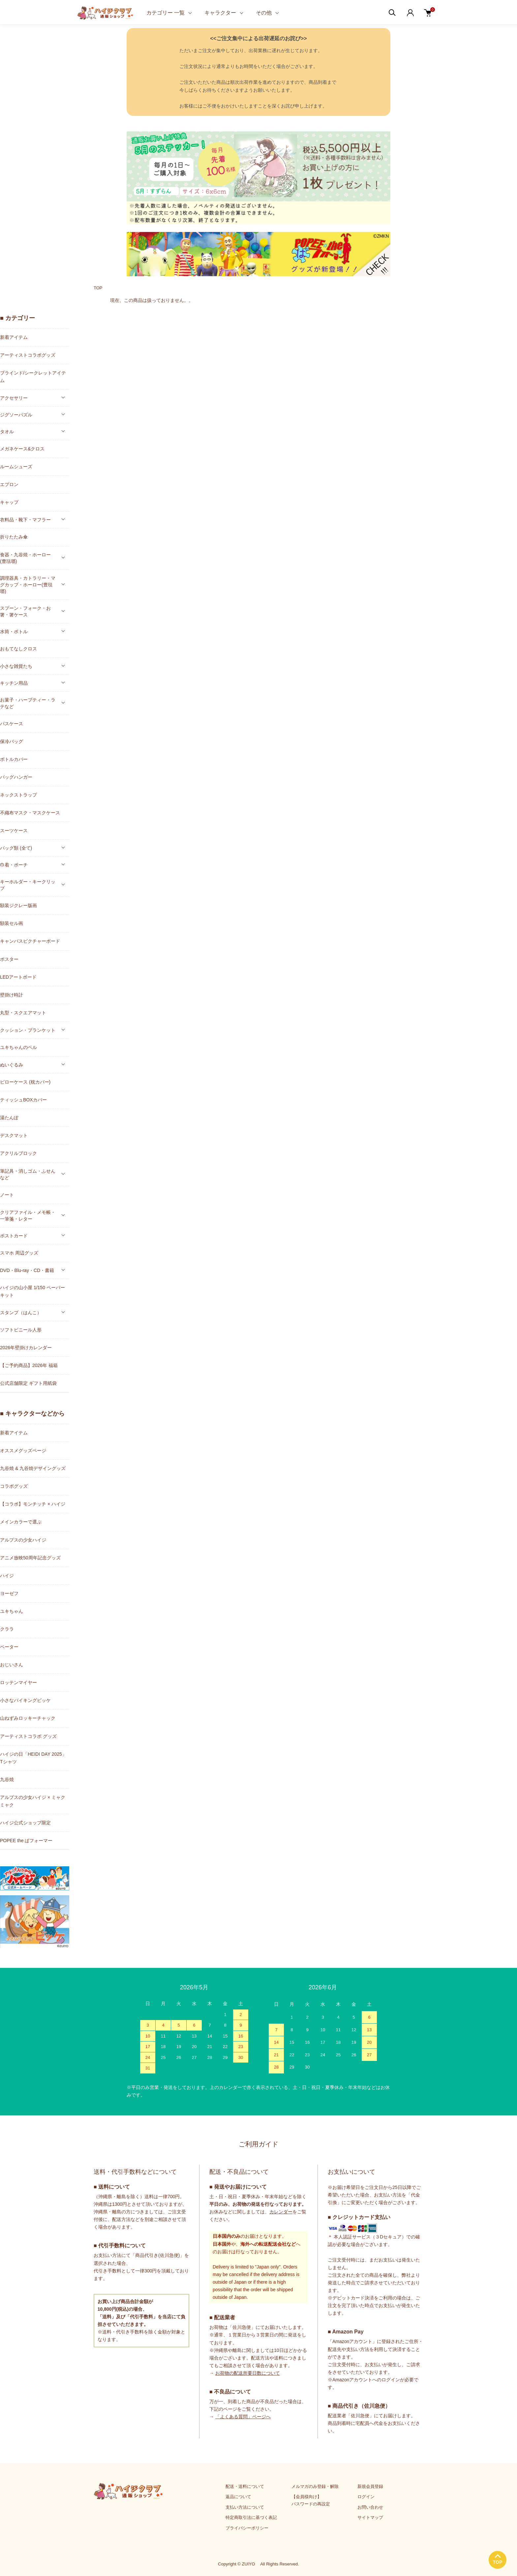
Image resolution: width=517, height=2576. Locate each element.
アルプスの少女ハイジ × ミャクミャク (32, 1801)
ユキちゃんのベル (18, 1047)
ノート (7, 1194)
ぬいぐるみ (11, 1064)
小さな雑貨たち (16, 666)
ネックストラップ (18, 795)
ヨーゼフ (9, 1593)
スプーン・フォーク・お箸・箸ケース (25, 611)
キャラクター (220, 13)
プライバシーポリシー (247, 2528)
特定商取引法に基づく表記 (251, 2517)
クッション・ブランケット (27, 1030)
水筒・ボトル (14, 631)
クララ (7, 1629)
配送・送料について (245, 2486)
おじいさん (11, 1664)
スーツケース (14, 830)
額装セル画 (11, 923)
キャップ (9, 502)
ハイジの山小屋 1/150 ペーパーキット (32, 1291)
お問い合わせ (370, 2507)
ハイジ (7, 1575)
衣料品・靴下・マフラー (25, 519)
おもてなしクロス (18, 648)
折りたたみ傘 (14, 536)
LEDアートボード (18, 977)
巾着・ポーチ (14, 864)
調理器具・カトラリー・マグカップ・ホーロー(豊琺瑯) (27, 584)
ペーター (9, 1646)
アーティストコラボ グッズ (28, 1736)
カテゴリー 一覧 (165, 13)
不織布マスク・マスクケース (30, 812)
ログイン (366, 2496)
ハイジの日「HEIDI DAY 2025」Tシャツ (33, 1757)
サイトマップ (370, 2517)
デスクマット (14, 1135)
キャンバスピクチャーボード (30, 941)
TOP (98, 287)
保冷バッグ (11, 741)
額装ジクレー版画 (18, 905)
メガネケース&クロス (22, 448)
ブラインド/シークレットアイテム (33, 376)
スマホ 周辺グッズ (19, 1252)
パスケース (11, 723)
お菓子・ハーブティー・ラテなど (27, 703)
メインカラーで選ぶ (21, 1521)
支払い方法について (245, 2507)
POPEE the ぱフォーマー (26, 1840)
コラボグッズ (14, 1486)
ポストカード (14, 1235)
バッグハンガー (16, 777)
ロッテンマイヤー (18, 1682)
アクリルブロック (18, 1153)
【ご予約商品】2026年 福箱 (29, 1365)
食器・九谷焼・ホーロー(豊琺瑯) (25, 558)
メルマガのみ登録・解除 (315, 2486)
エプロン (9, 484)
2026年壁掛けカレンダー (26, 1347)
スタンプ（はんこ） (21, 1312)
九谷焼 (7, 1779)
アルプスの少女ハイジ (23, 1540)
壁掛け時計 (11, 994)
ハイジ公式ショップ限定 (25, 1822)
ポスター (9, 959)
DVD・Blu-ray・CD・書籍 (27, 1270)
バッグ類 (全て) (16, 848)
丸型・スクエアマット (23, 1012)
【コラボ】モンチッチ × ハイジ (32, 1504)
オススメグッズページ (23, 1450)
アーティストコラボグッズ (27, 355)
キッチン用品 (14, 683)
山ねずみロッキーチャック (27, 1718)
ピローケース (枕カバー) (25, 1082)
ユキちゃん (11, 1611)
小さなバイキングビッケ (25, 1700)
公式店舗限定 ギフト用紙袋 (28, 1383)
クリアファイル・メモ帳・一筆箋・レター (27, 1216)
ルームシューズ (16, 466)
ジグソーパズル (16, 414)
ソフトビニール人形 (21, 1329)
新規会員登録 (370, 2486)
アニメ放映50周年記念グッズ (30, 1557)
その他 (264, 13)
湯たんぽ (9, 1117)
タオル (7, 431)
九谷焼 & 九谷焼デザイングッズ (33, 1468)
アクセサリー (14, 398)
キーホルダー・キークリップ (27, 885)
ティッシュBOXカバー (23, 1099)
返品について (238, 2496)
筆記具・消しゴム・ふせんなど (27, 1174)
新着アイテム (14, 337)
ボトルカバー (14, 759)
